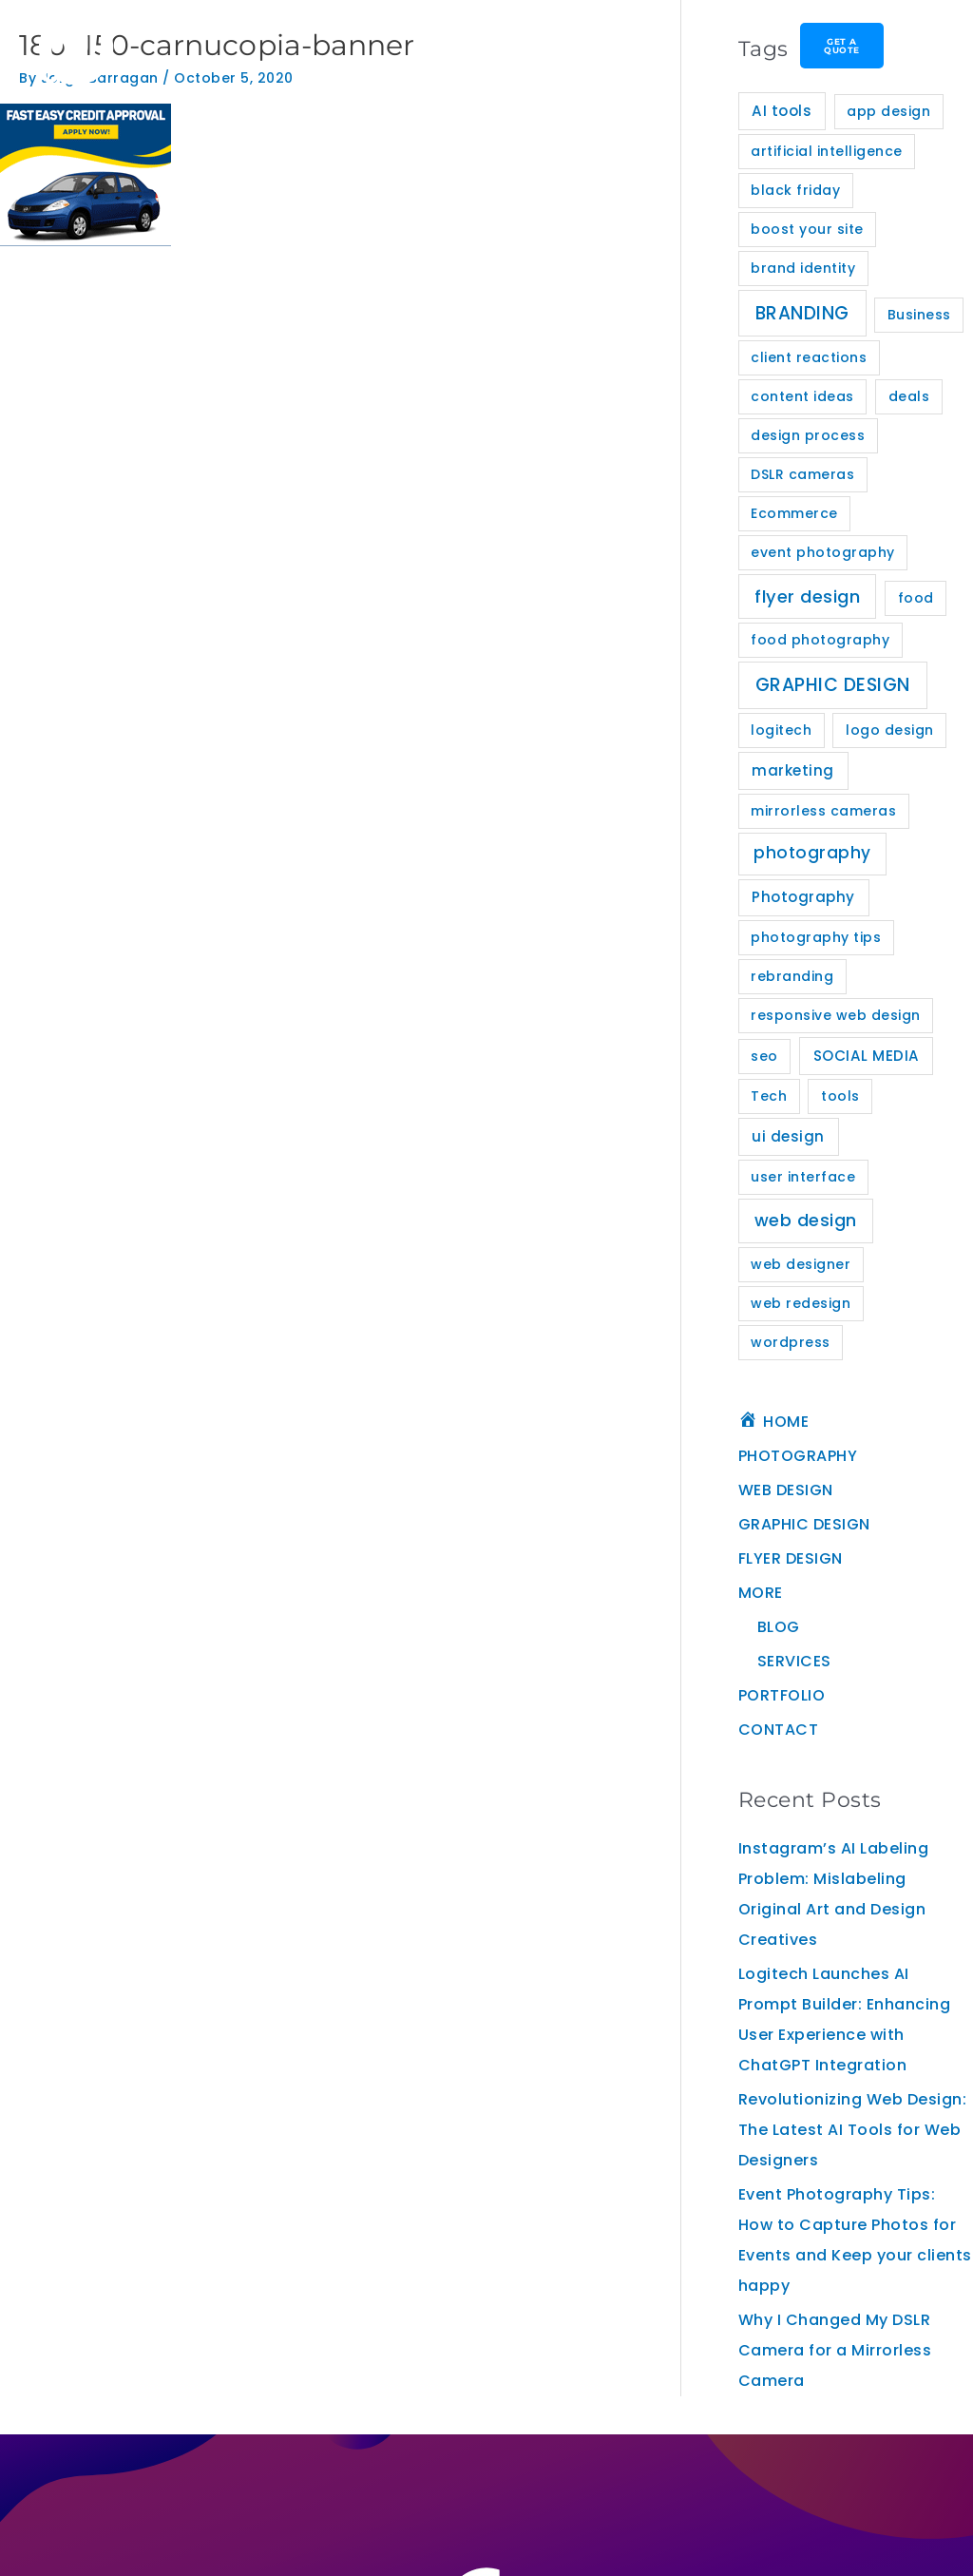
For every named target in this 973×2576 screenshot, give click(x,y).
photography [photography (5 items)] (812, 852)
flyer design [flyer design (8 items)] (807, 596)
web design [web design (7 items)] (805, 1220)
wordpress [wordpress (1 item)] (790, 1342)
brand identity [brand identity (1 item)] (803, 268)
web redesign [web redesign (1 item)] (800, 1303)
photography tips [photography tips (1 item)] (816, 937)
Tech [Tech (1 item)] (769, 1095)
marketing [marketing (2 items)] (793, 770)
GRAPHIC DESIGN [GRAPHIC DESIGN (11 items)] (832, 685)
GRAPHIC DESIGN (804, 1524)
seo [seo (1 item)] (764, 1056)
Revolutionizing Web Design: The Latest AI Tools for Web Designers (852, 2129)
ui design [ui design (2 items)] (788, 1136)
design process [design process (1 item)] (808, 435)
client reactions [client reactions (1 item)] (809, 357)
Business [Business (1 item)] (919, 314)
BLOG (778, 1627)
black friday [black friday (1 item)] (795, 190)
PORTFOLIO (782, 1695)
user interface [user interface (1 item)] (803, 1176)
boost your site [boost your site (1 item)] (807, 229)
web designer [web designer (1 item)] (800, 1264)
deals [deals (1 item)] (909, 396)
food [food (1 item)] (916, 597)
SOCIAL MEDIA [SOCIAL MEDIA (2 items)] (866, 1056)
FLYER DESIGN (790, 1558)
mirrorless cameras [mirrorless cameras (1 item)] (823, 810)
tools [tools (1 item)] (840, 1095)
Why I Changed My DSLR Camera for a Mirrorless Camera (835, 2350)
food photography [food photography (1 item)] (820, 639)
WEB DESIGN (785, 1490)
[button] (421, 49)
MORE (760, 1593)
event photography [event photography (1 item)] (823, 552)
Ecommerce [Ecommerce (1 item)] (794, 513)
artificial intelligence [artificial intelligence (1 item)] (827, 151)
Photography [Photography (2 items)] (803, 897)
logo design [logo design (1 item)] (890, 730)
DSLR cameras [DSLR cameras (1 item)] (802, 474)
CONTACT (778, 1729)
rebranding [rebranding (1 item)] (792, 976)
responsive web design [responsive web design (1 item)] (836, 1015)
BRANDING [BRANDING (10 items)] (802, 313)
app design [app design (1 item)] (888, 111)
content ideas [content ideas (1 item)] (802, 396)
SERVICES (794, 1661)
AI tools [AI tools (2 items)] (781, 111)
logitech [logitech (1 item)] (781, 730)
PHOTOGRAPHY (798, 1456)
